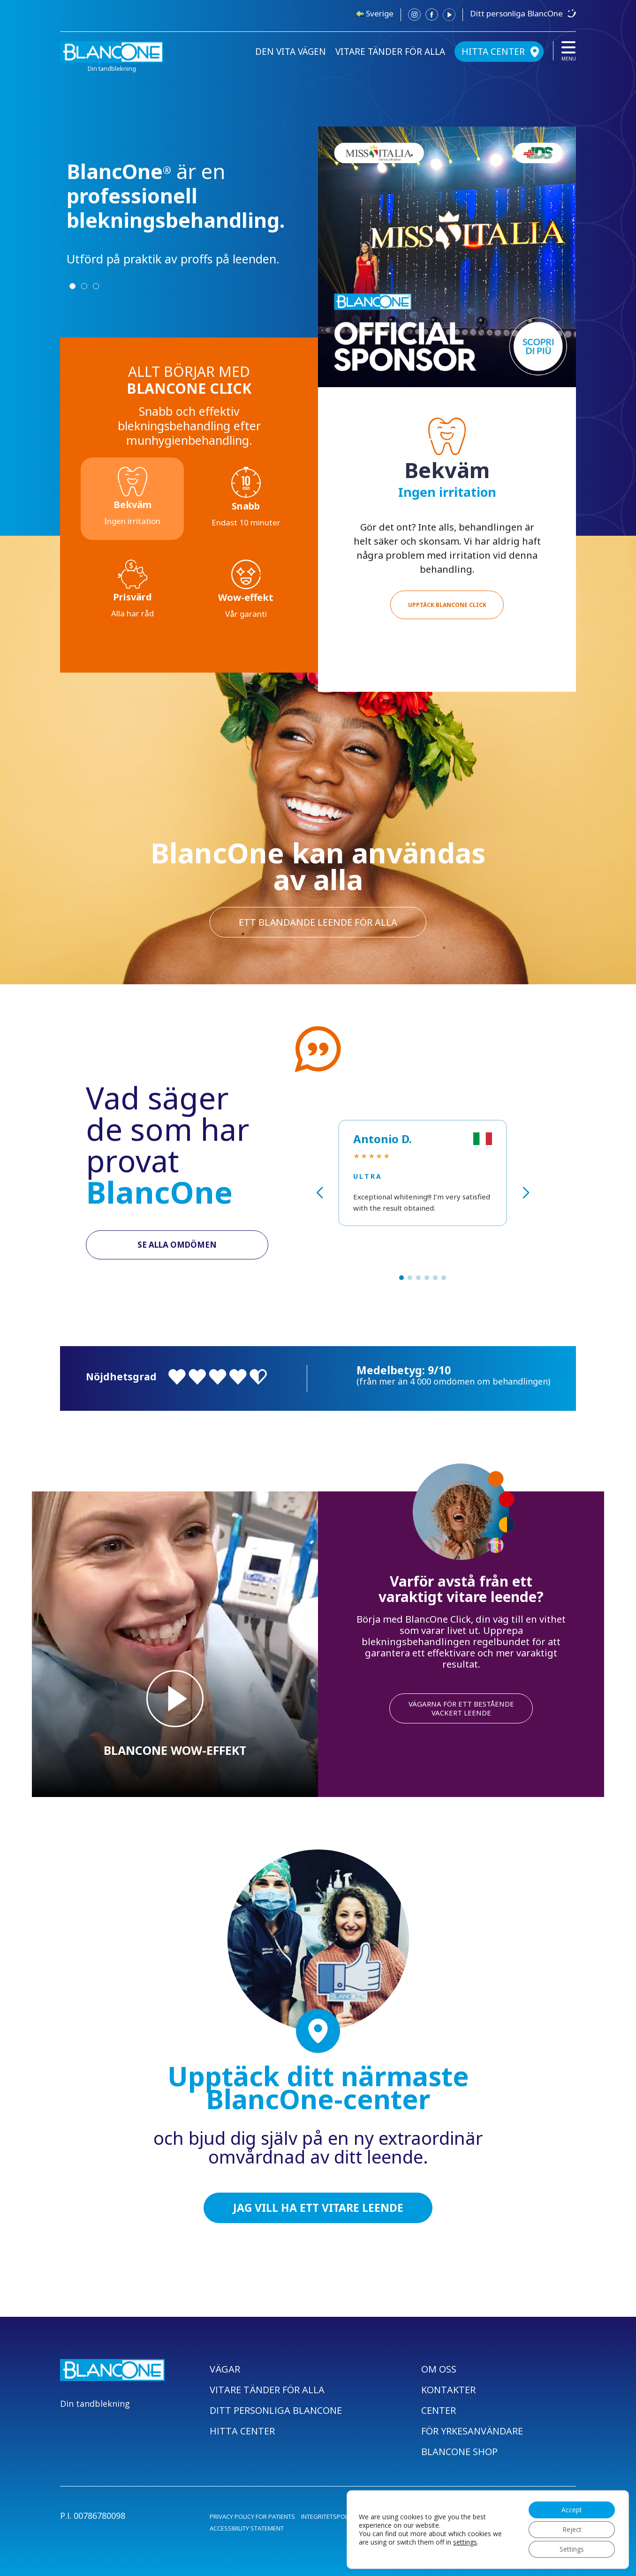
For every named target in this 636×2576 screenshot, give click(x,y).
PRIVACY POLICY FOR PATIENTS (252, 2516)
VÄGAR (225, 2369)
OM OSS (438, 2369)
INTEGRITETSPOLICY (328, 2516)
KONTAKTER (448, 2389)
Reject (572, 2529)
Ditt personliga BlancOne (516, 13)
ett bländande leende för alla (318, 922)
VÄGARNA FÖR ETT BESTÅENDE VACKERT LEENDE (461, 1708)
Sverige (380, 13)
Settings (572, 2549)
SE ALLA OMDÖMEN (177, 1244)
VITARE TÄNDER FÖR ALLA (390, 51)
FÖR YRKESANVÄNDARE (472, 2431)
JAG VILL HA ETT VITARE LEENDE (318, 2207)
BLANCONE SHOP (459, 2451)
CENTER (438, 2410)
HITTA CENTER (493, 51)
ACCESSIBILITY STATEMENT (247, 2528)
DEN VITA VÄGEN (290, 51)
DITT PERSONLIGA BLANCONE (276, 2410)
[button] (401, 1277)
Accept (571, 2509)
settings (465, 2542)
